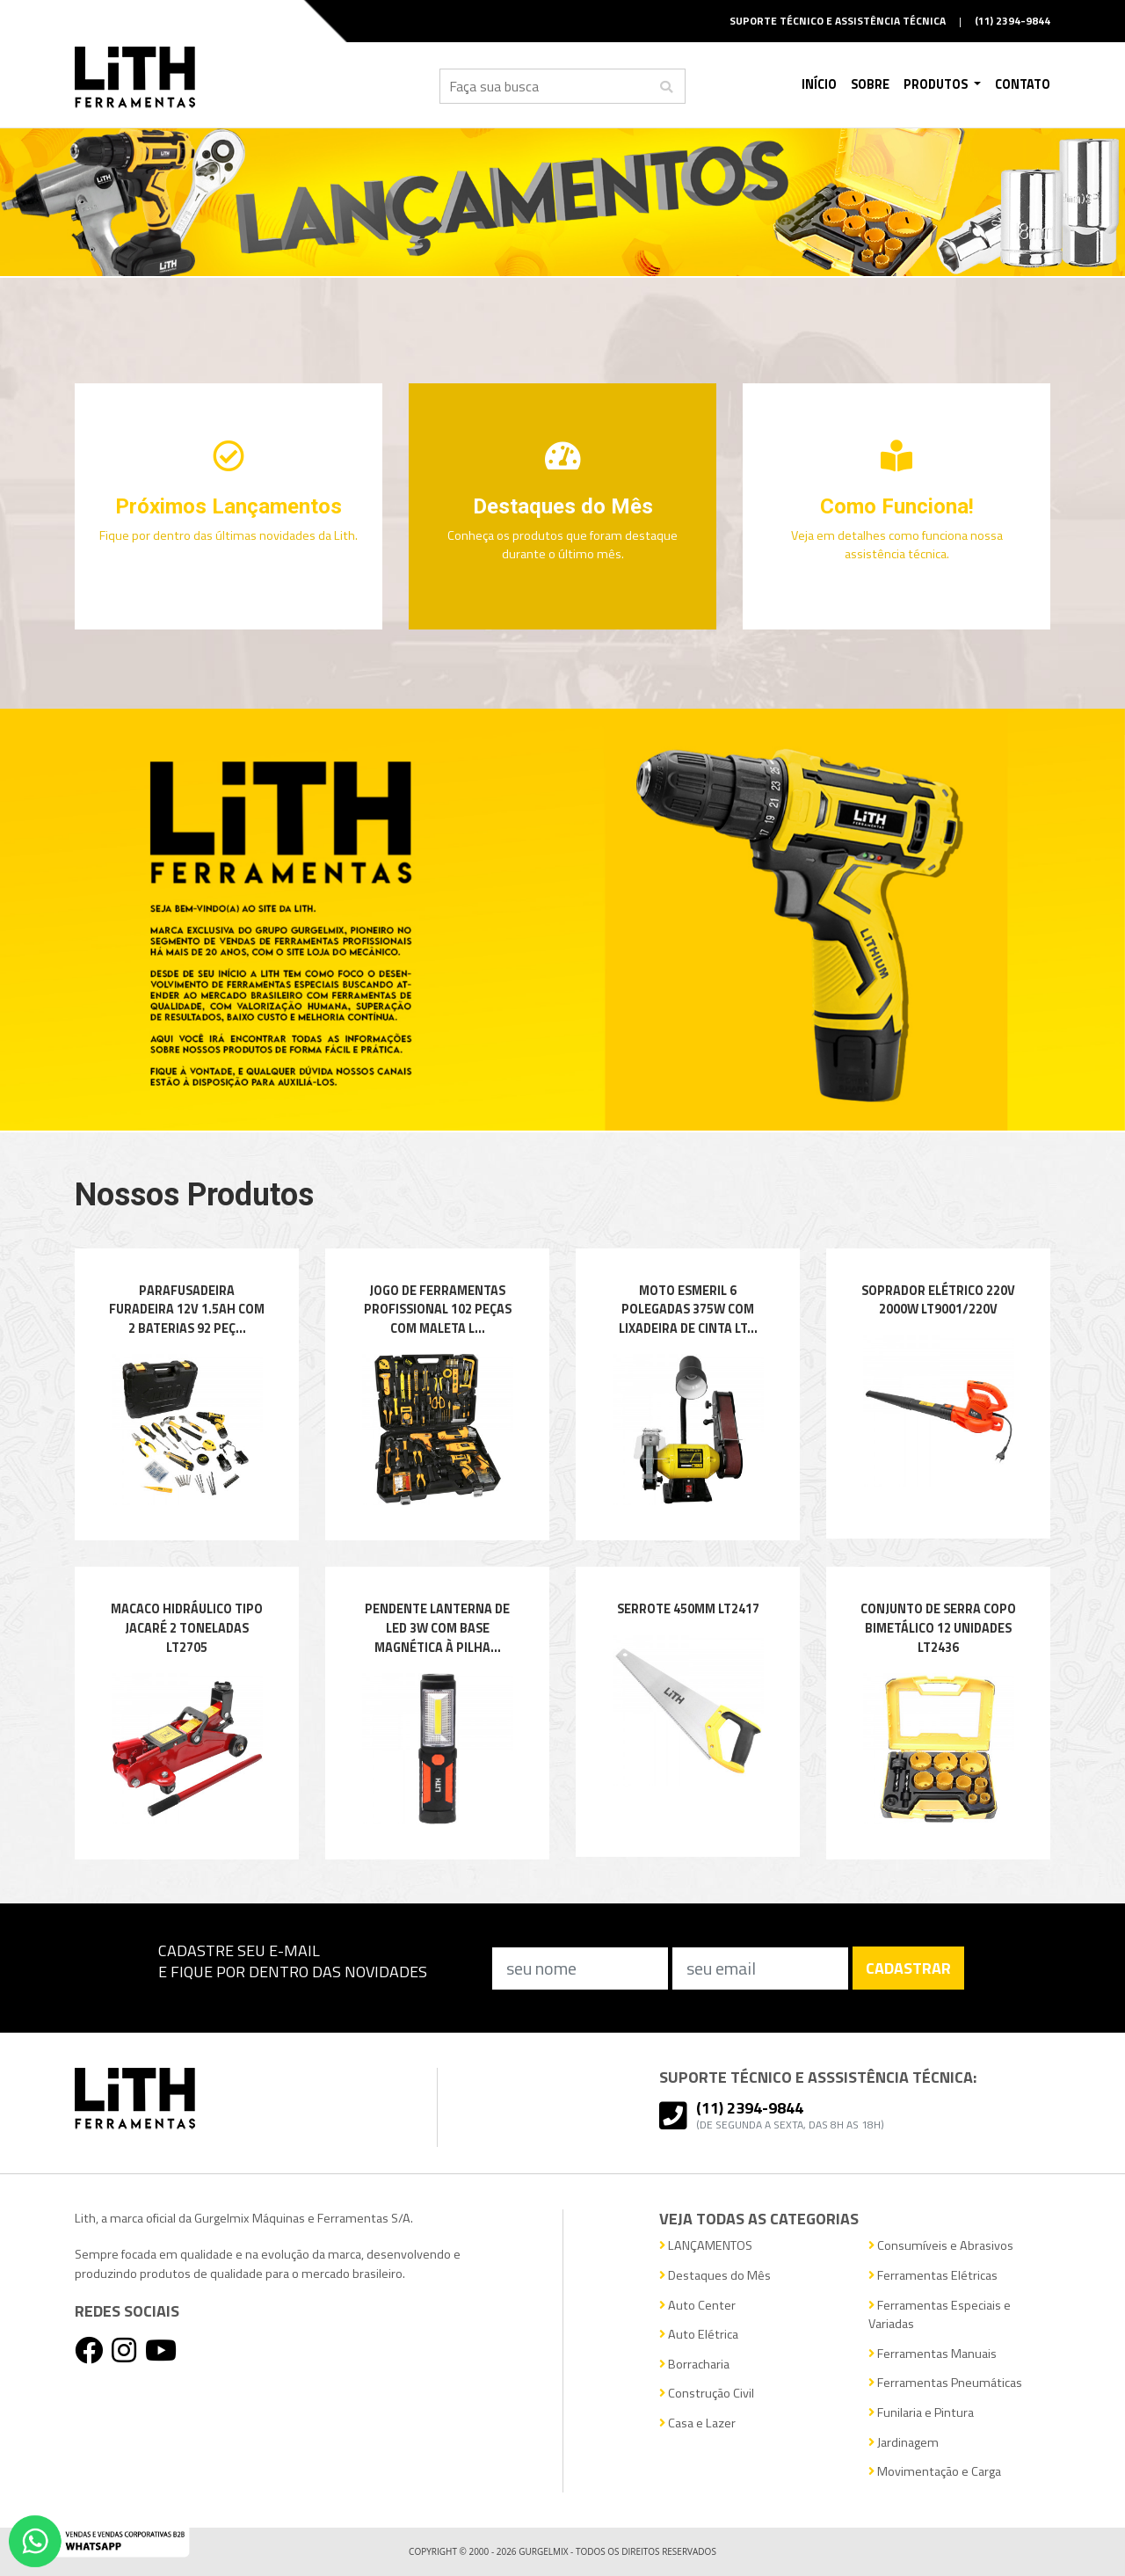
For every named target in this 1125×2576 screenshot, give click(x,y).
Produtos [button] (937, 84)
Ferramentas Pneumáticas (945, 2383)
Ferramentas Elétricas (933, 2276)
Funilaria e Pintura (921, 2413)
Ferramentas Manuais (932, 2354)
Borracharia (694, 2364)
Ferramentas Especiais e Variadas (939, 2315)
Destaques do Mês (715, 2276)
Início (819, 84)
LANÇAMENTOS (705, 2246)
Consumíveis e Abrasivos (940, 2246)
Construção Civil (706, 2393)
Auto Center (697, 2305)
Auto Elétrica (698, 2334)
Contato (1022, 84)
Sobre (870, 84)
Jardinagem (903, 2443)
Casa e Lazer (697, 2423)
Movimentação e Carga (934, 2472)
